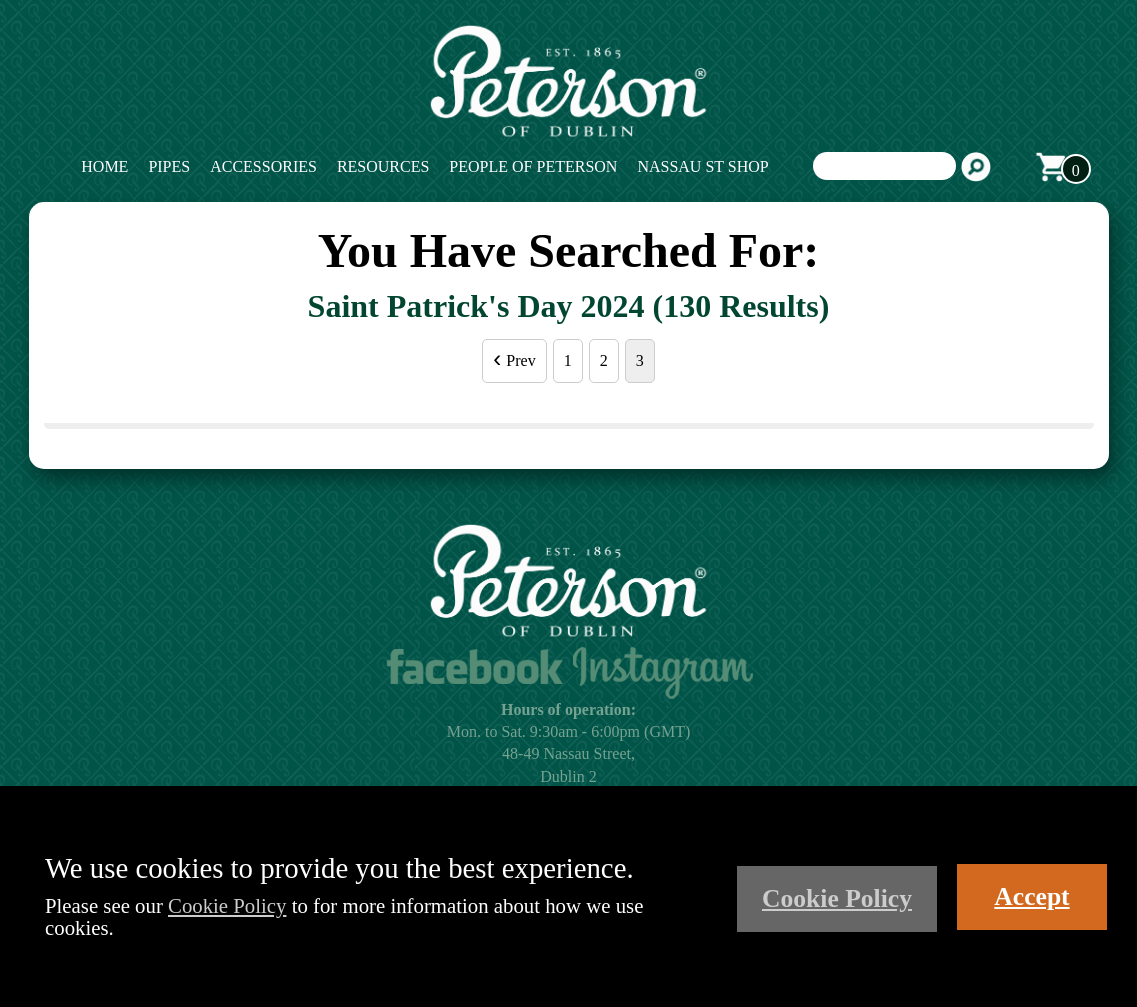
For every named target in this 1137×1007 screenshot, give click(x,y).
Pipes (169, 166)
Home (104, 166)
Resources (383, 166)
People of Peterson (533, 166)
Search (976, 167)
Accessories (263, 166)
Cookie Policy (227, 905)
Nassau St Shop (702, 166)
